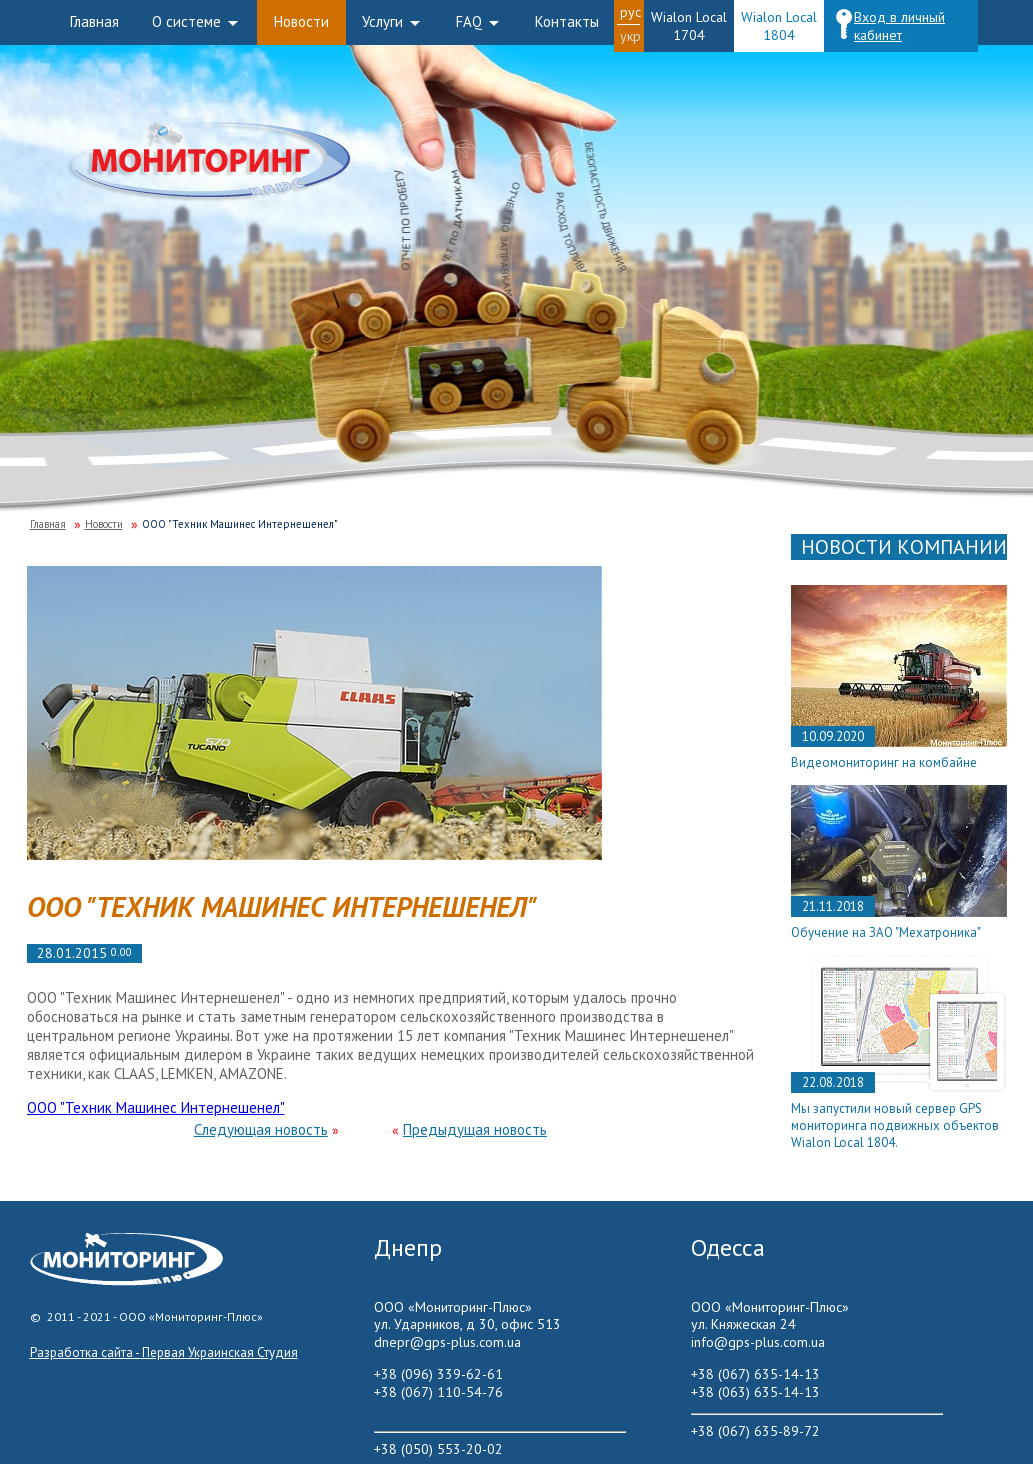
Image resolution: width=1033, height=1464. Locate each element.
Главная (94, 21)
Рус (630, 12)
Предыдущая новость (475, 1129)
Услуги (382, 21)
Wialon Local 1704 (689, 26)
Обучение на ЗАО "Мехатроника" (886, 932)
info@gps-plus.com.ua (758, 1342)
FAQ (469, 21)
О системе (186, 21)
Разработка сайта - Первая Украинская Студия (164, 1352)
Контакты (567, 21)
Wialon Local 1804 (779, 26)
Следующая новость (261, 1129)
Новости (301, 21)
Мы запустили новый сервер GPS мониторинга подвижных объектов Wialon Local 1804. (895, 1125)
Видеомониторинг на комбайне (884, 762)
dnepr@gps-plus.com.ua (447, 1342)
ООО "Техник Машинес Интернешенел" (156, 1107)
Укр (630, 36)
